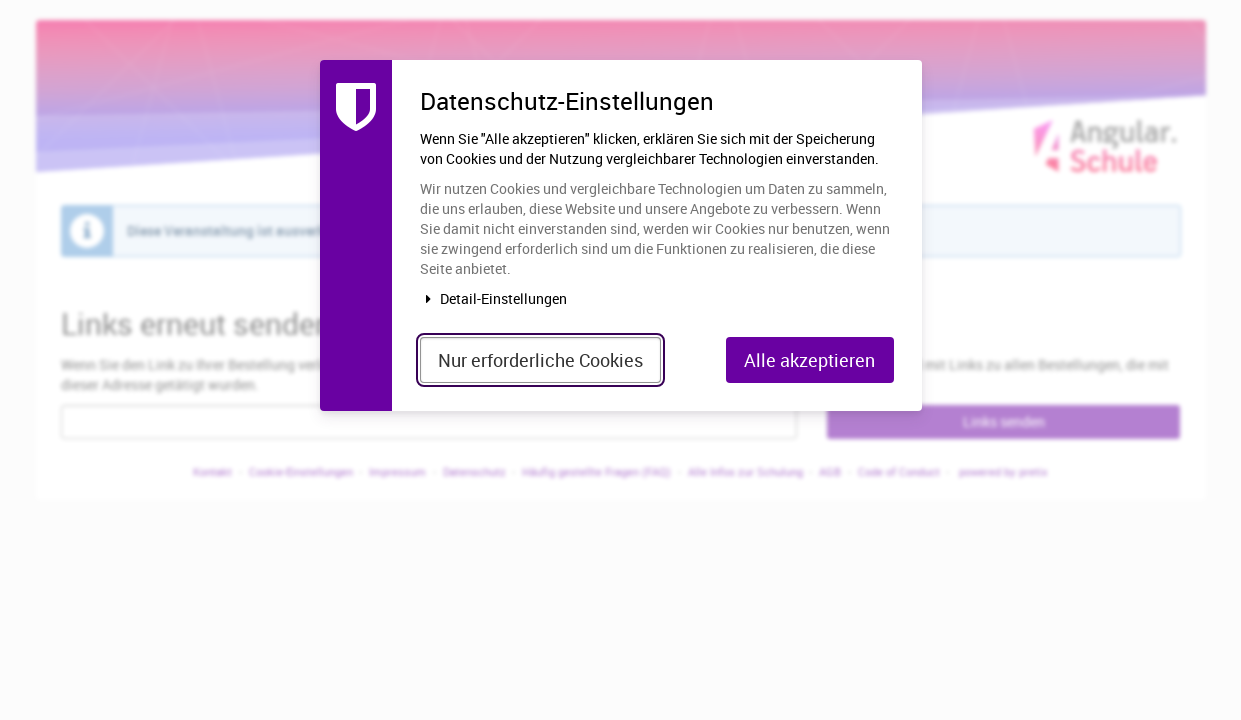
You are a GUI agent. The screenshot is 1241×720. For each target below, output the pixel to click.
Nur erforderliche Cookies (540, 360)
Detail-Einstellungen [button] (494, 298)
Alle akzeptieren (809, 360)
